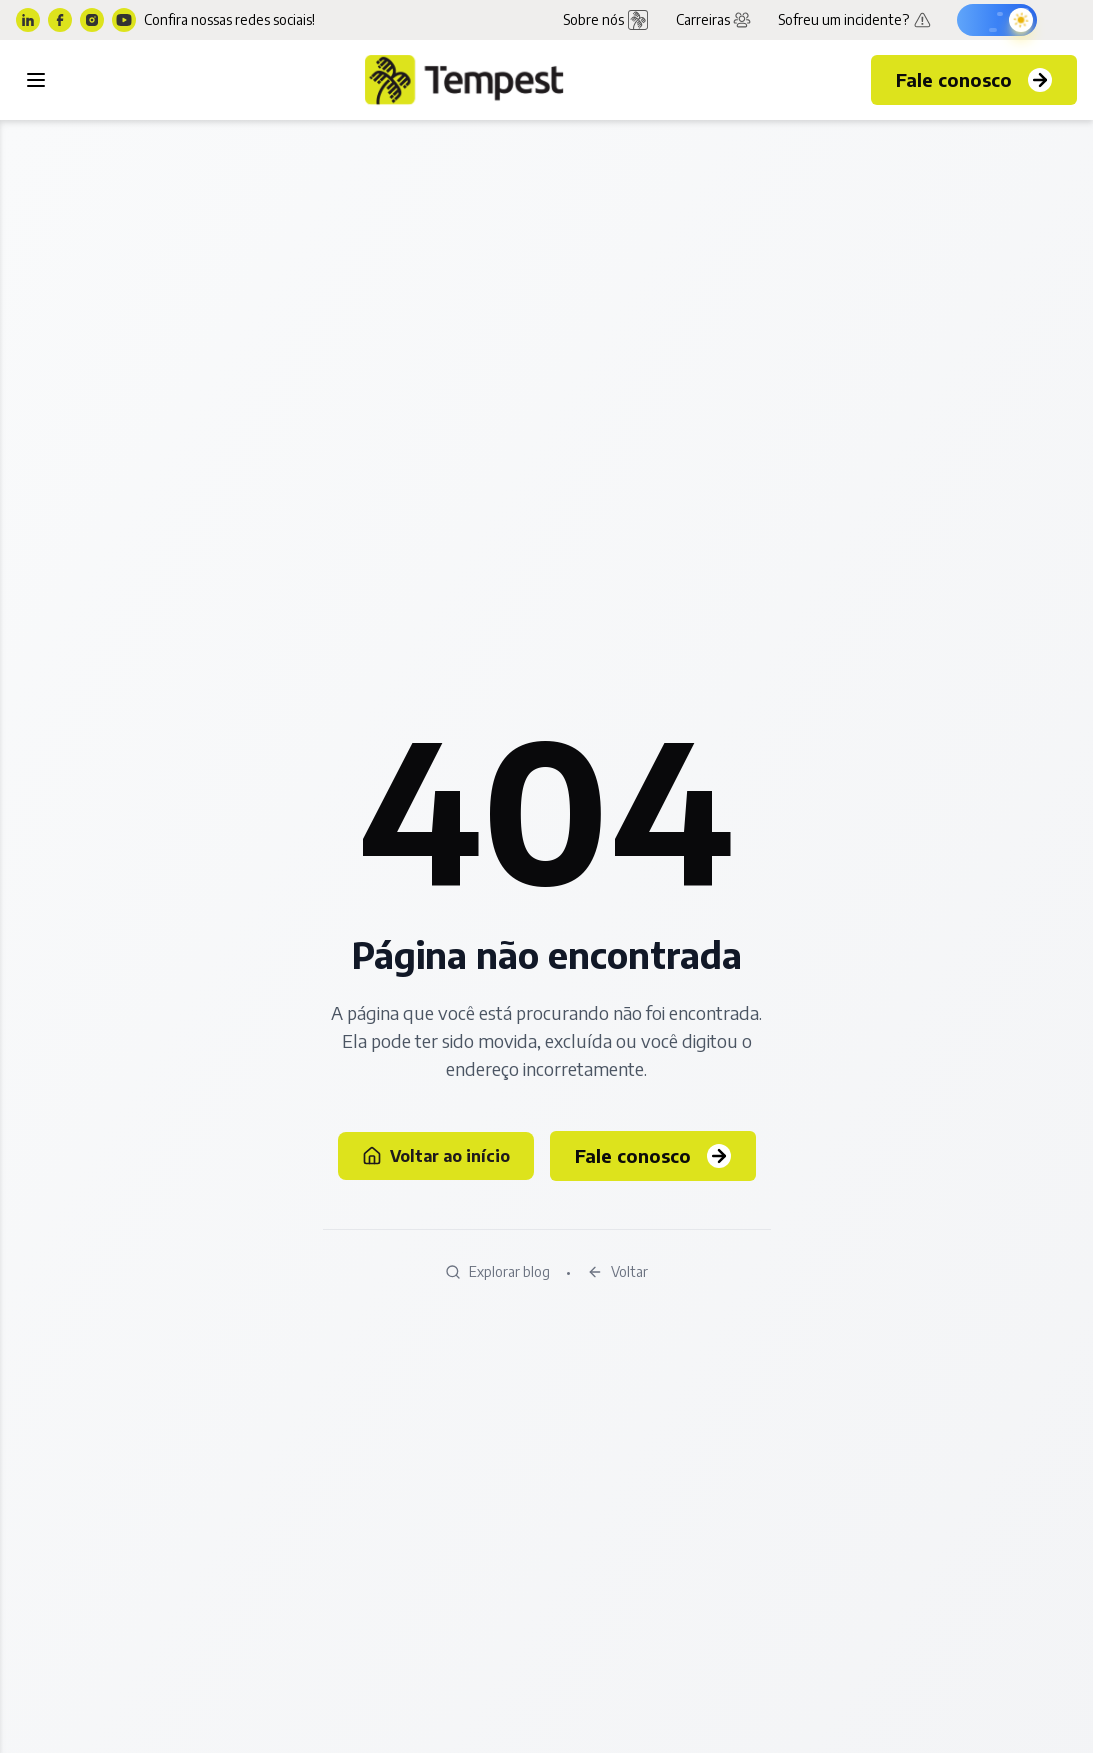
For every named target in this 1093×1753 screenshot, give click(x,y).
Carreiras (715, 20)
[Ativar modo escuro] (997, 20)
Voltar (617, 1271)
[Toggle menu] (36, 80)
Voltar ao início (436, 1156)
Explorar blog (497, 1271)
